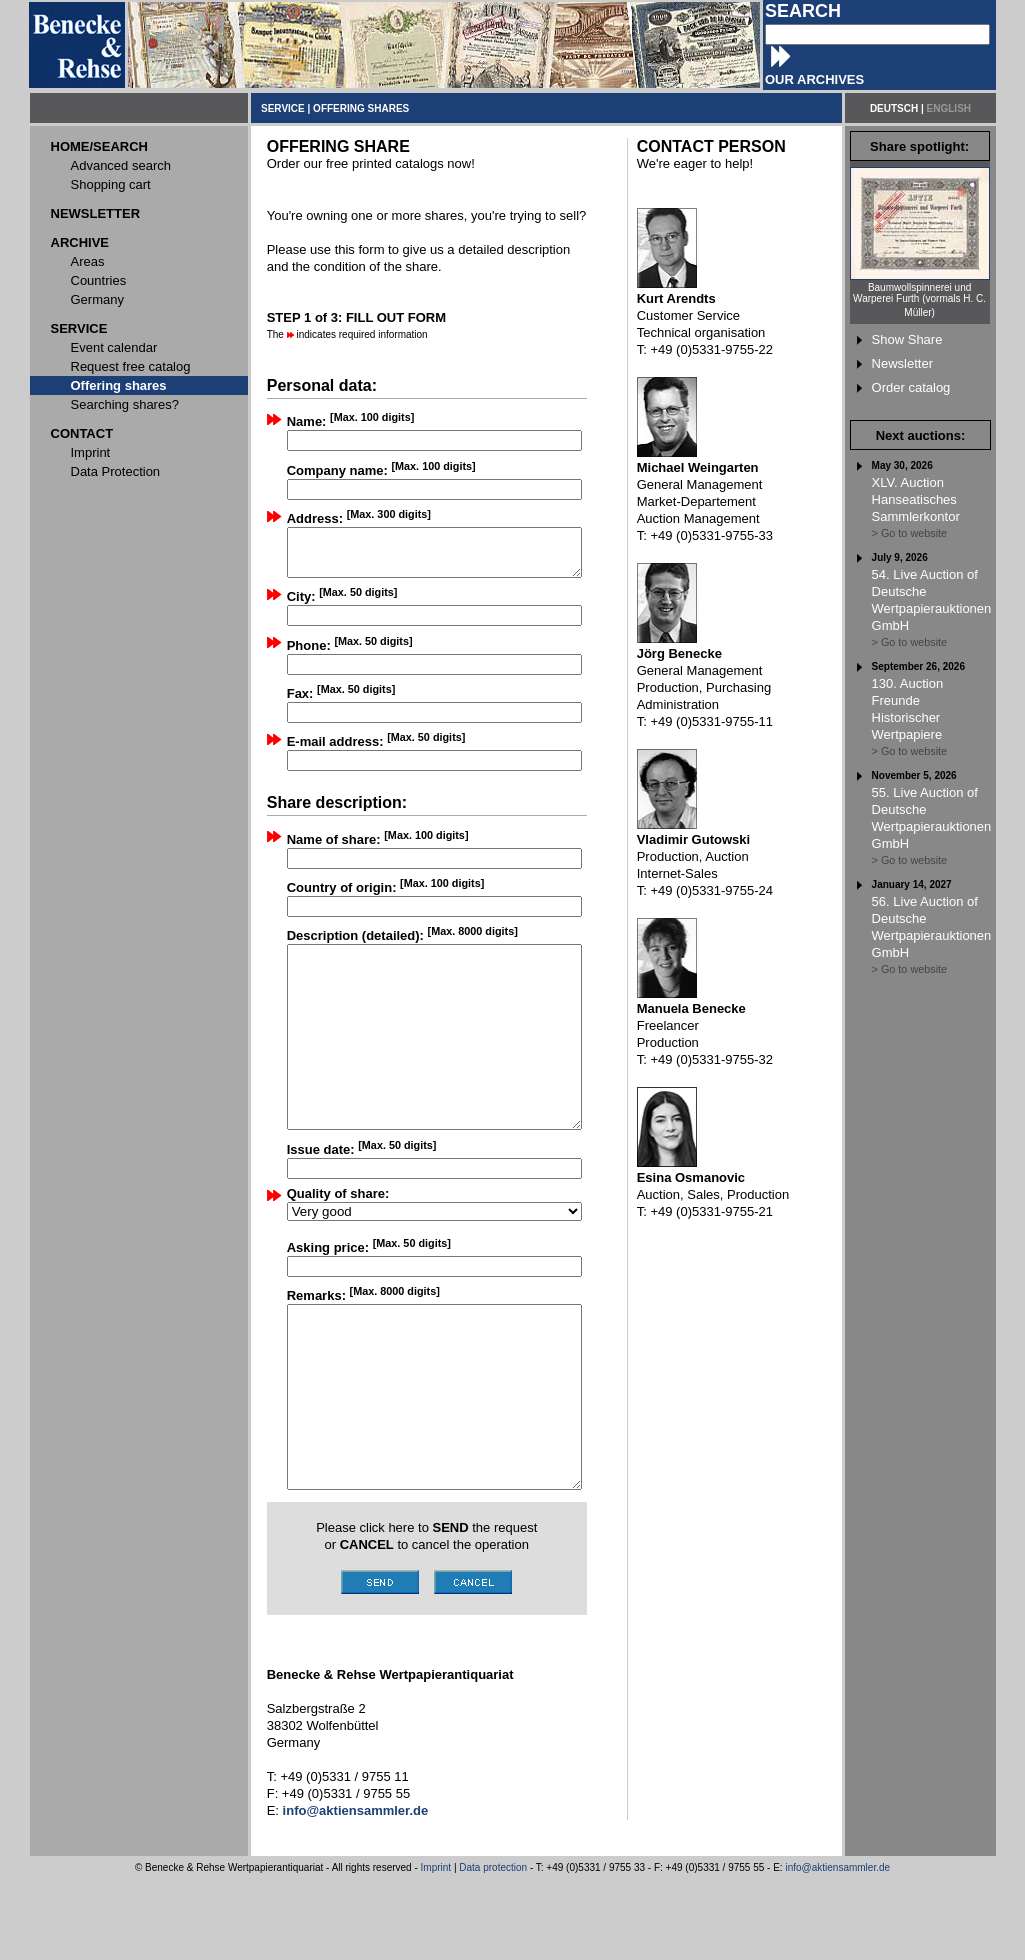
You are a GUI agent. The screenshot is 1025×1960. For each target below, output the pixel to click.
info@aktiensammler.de (837, 1948)
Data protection (493, 1948)
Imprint (436, 1948)
